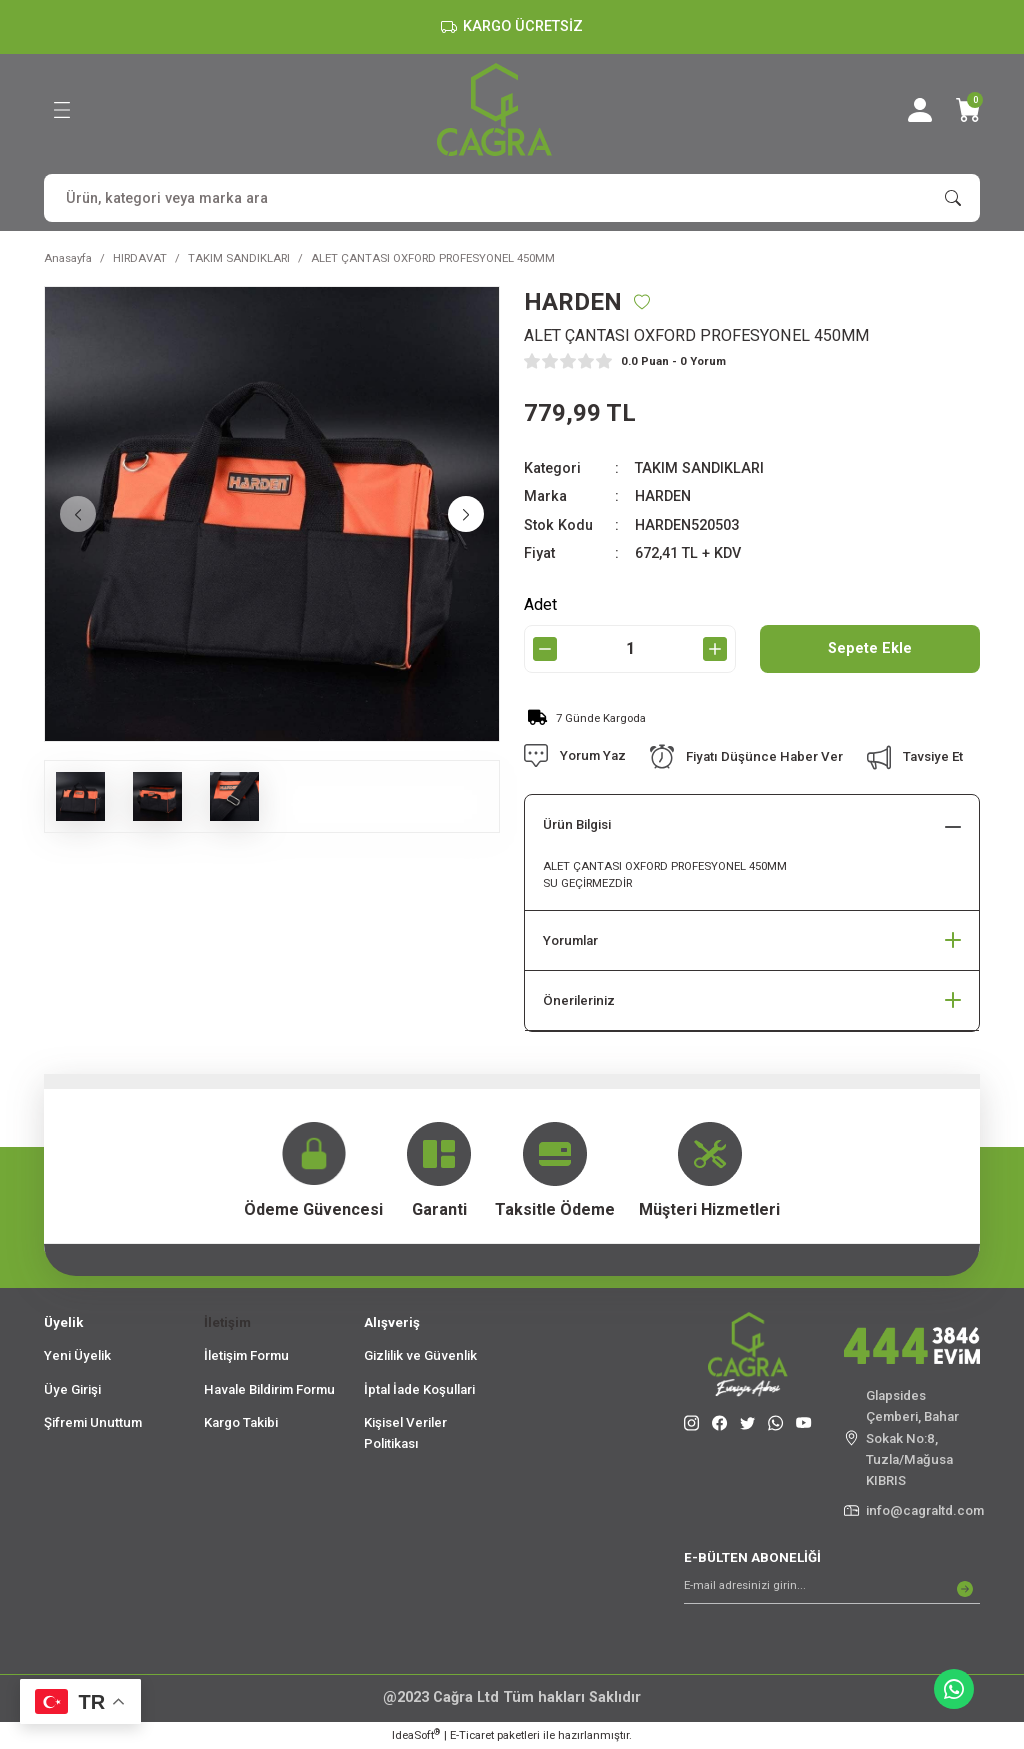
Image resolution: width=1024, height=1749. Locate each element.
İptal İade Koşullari (419, 1389)
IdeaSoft (416, 1734)
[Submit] (965, 1589)
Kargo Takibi (241, 1422)
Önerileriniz (579, 1000)
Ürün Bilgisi (577, 824)
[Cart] (968, 110)
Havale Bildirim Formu (269, 1389)
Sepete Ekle (870, 648)
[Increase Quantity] (715, 649)
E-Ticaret (472, 1735)
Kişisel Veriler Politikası (405, 1433)
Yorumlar (570, 940)
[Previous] (78, 514)
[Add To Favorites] (642, 302)
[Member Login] (920, 110)
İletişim (227, 1322)
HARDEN (663, 496)
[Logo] (494, 109)
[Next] (466, 514)
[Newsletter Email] (832, 1589)
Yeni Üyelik (77, 1355)
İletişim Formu (246, 1355)
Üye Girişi (72, 1389)
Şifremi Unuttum (93, 1422)
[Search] (512, 198)
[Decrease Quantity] (545, 649)
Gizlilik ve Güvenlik (420, 1355)
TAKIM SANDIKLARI (699, 468)
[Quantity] (630, 649)
